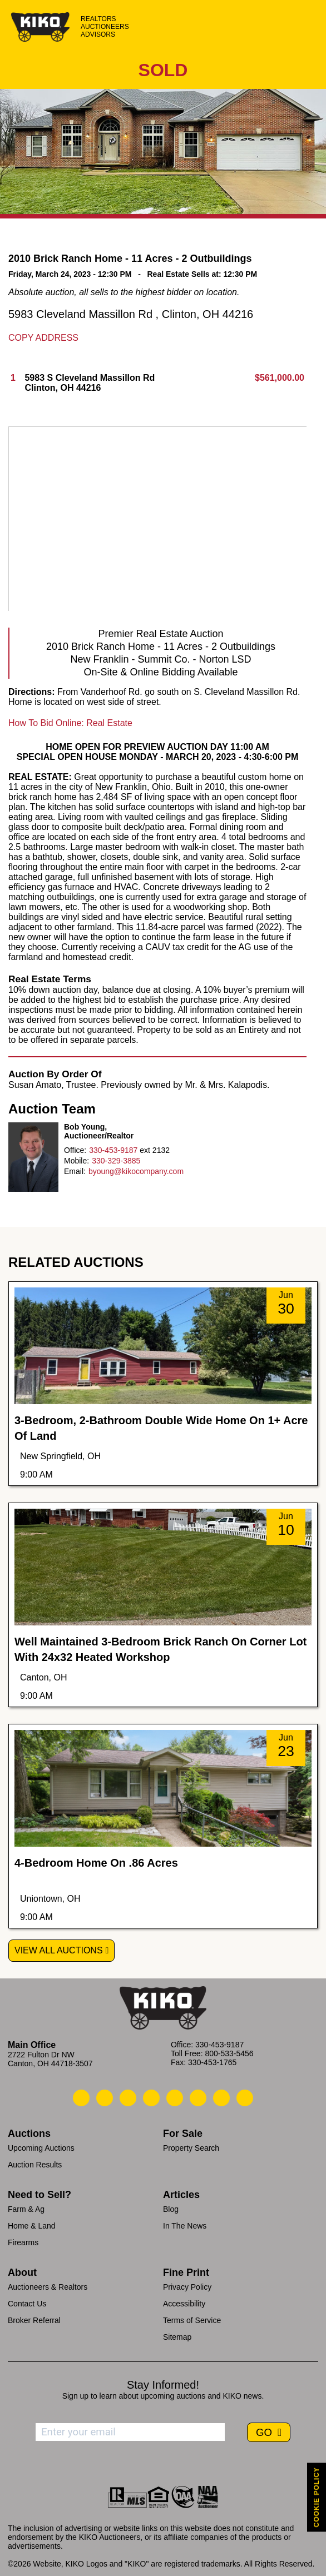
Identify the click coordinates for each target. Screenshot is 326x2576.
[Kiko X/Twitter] (198, 2098)
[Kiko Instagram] (244, 2098)
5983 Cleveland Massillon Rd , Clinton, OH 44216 (130, 314)
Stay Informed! (163, 2385)
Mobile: (76, 1160)
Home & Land (32, 2225)
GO (265, 2432)
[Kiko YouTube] (221, 2098)
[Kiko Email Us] (104, 2098)
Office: (75, 1150)
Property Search (191, 2148)
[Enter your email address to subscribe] (130, 2432)
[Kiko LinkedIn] (174, 2098)
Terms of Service (192, 2320)
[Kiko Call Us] (81, 2098)
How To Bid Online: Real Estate (70, 723)
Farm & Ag (26, 2209)
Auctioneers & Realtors (47, 2286)
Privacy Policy (187, 2286)
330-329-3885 (116, 1160)
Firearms (23, 2242)
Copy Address (43, 337)
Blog (171, 2209)
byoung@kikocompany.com (136, 1171)
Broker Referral (34, 2320)
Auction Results (35, 2164)
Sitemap (177, 2337)
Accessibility (184, 2303)
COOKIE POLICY (316, 2497)
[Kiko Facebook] (151, 2098)
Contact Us (27, 2303)
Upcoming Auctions (41, 2148)
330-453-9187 (113, 1150)
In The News (184, 2225)
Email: (75, 1171)
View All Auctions (58, 1950)
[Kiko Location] (128, 2098)
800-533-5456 (229, 2053)
